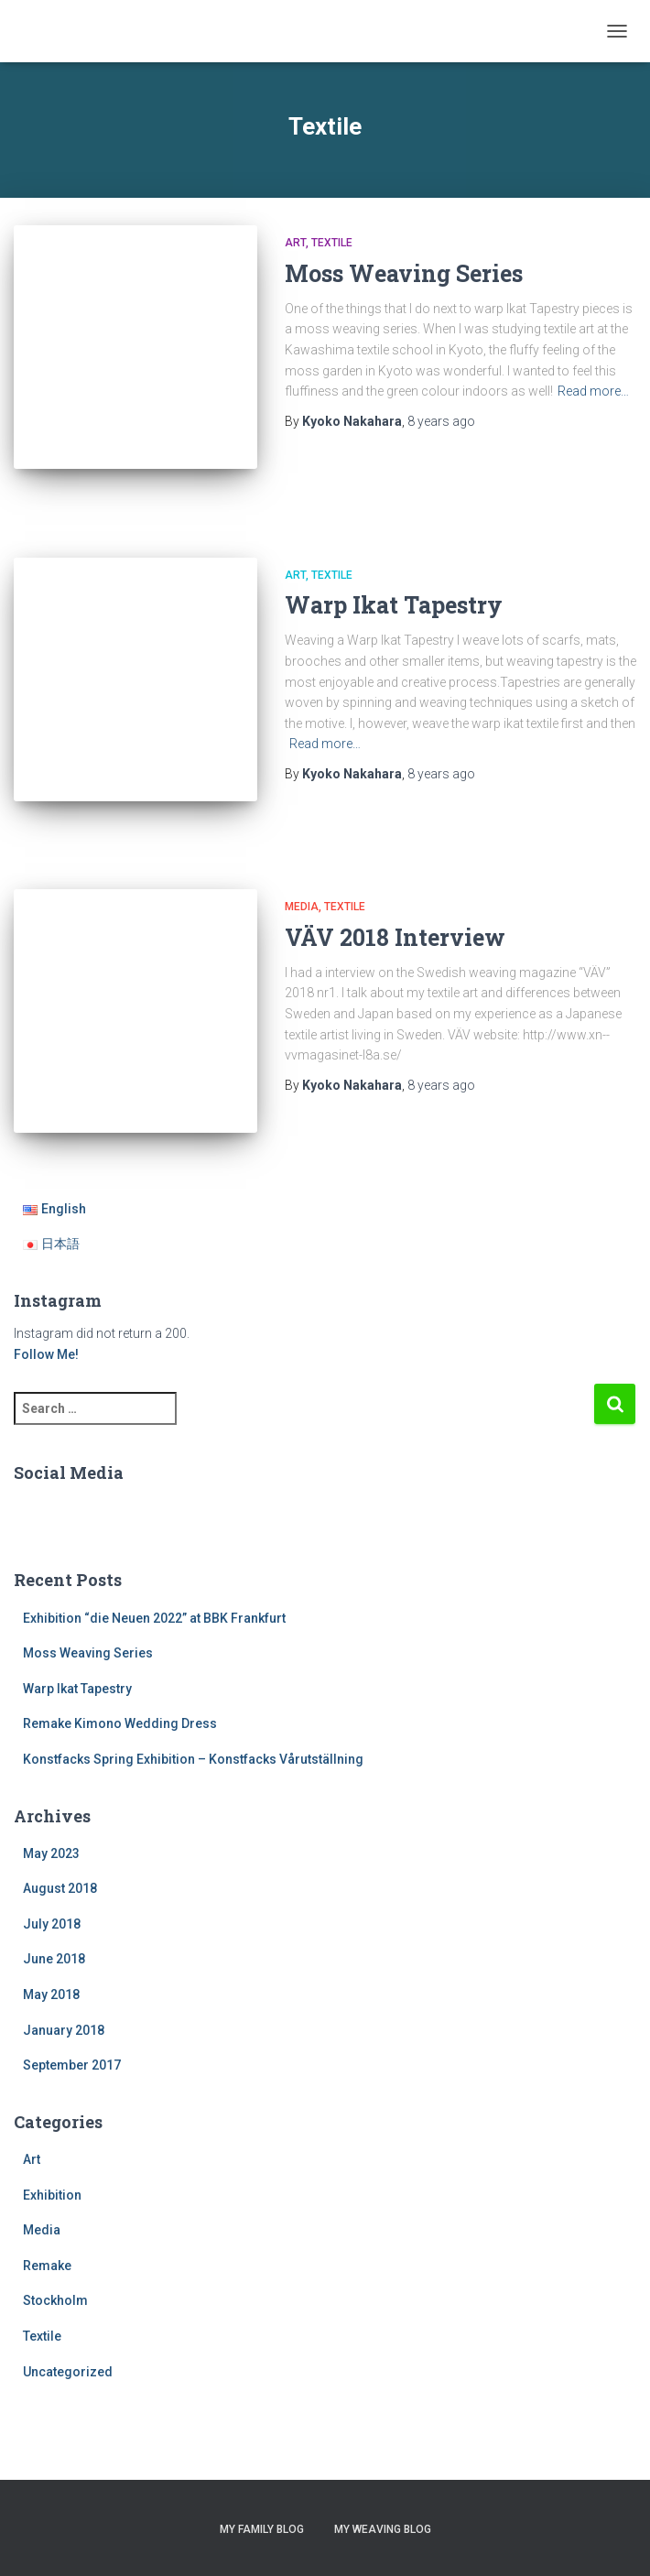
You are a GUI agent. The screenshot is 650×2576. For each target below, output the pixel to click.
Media (302, 906)
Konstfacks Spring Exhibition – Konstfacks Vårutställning (193, 1759)
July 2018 (52, 1924)
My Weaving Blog (382, 2529)
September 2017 (72, 2065)
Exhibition (52, 2195)
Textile (331, 242)
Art (295, 242)
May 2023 (51, 1853)
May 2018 (51, 1994)
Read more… (593, 391)
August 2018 (60, 1888)
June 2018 (54, 1958)
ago (441, 421)
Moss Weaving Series (404, 273)
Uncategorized (68, 2371)
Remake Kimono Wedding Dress (120, 1723)
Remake (47, 2265)
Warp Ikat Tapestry (394, 605)
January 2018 (63, 2030)
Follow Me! (46, 1354)
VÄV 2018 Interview (395, 937)
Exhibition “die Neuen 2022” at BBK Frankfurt (154, 1618)
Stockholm (55, 2300)
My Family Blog (262, 2529)
